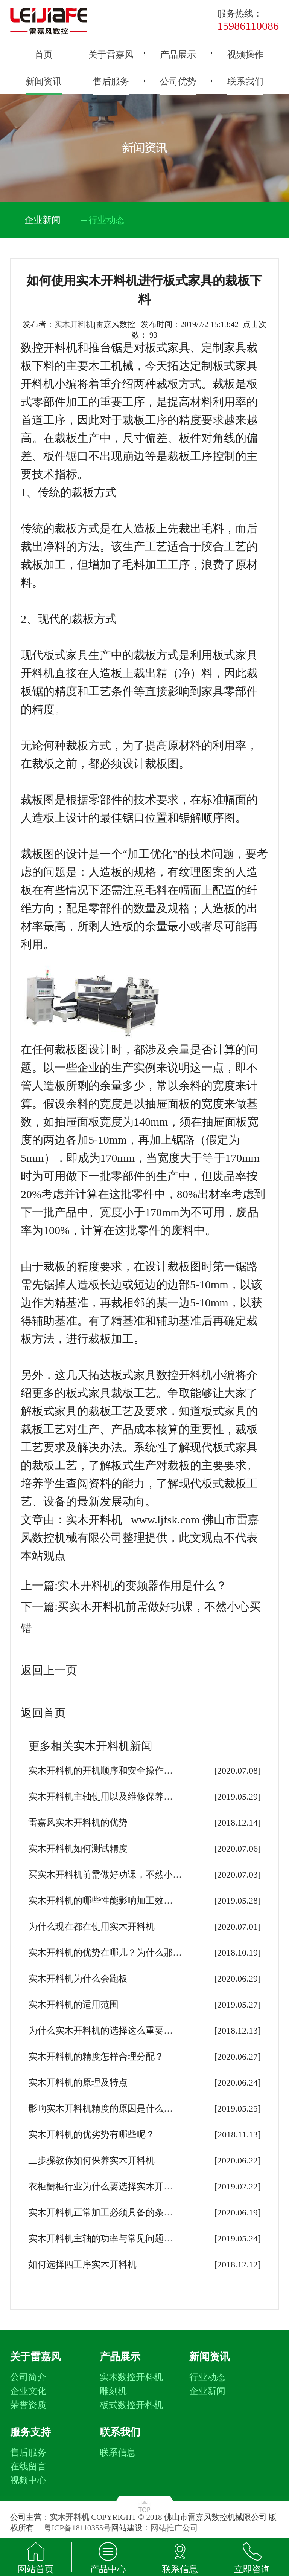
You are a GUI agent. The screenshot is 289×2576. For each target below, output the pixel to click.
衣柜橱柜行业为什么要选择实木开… (100, 2186)
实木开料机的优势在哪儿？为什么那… (105, 1952)
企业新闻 (207, 2391)
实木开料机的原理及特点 (78, 2082)
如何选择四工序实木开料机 (82, 2264)
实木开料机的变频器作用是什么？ (142, 1585)
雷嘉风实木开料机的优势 (78, 1822)
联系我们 (245, 81)
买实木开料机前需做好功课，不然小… (105, 1874)
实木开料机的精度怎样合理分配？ (96, 2056)
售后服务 (111, 81)
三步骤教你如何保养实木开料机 (91, 2160)
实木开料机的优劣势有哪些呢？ (91, 2134)
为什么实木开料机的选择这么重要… (100, 2030)
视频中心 (28, 2480)
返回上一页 (49, 1670)
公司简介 (28, 2377)
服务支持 (30, 2432)
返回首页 (43, 1713)
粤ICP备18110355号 (77, 2527)
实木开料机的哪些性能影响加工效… (100, 1900)
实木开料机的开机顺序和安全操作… (100, 1770)
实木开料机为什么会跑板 (78, 1978)
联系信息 (118, 2452)
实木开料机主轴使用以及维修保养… (100, 1796)
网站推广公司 (174, 2527)
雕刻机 (113, 2391)
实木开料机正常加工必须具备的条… (100, 2212)
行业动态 (207, 2377)
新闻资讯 (44, 81)
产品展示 (178, 55)
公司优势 (178, 81)
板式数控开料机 (131, 2405)
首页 (44, 55)
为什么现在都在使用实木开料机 (91, 1926)
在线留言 (28, 2466)
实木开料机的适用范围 (73, 2004)
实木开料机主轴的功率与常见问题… (100, 2238)
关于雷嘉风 (111, 55)
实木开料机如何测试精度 (78, 1848)
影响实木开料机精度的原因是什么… (100, 2108)
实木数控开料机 (131, 2377)
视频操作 (245, 55)
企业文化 (28, 2391)
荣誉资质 (28, 2405)
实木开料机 (74, 324)
